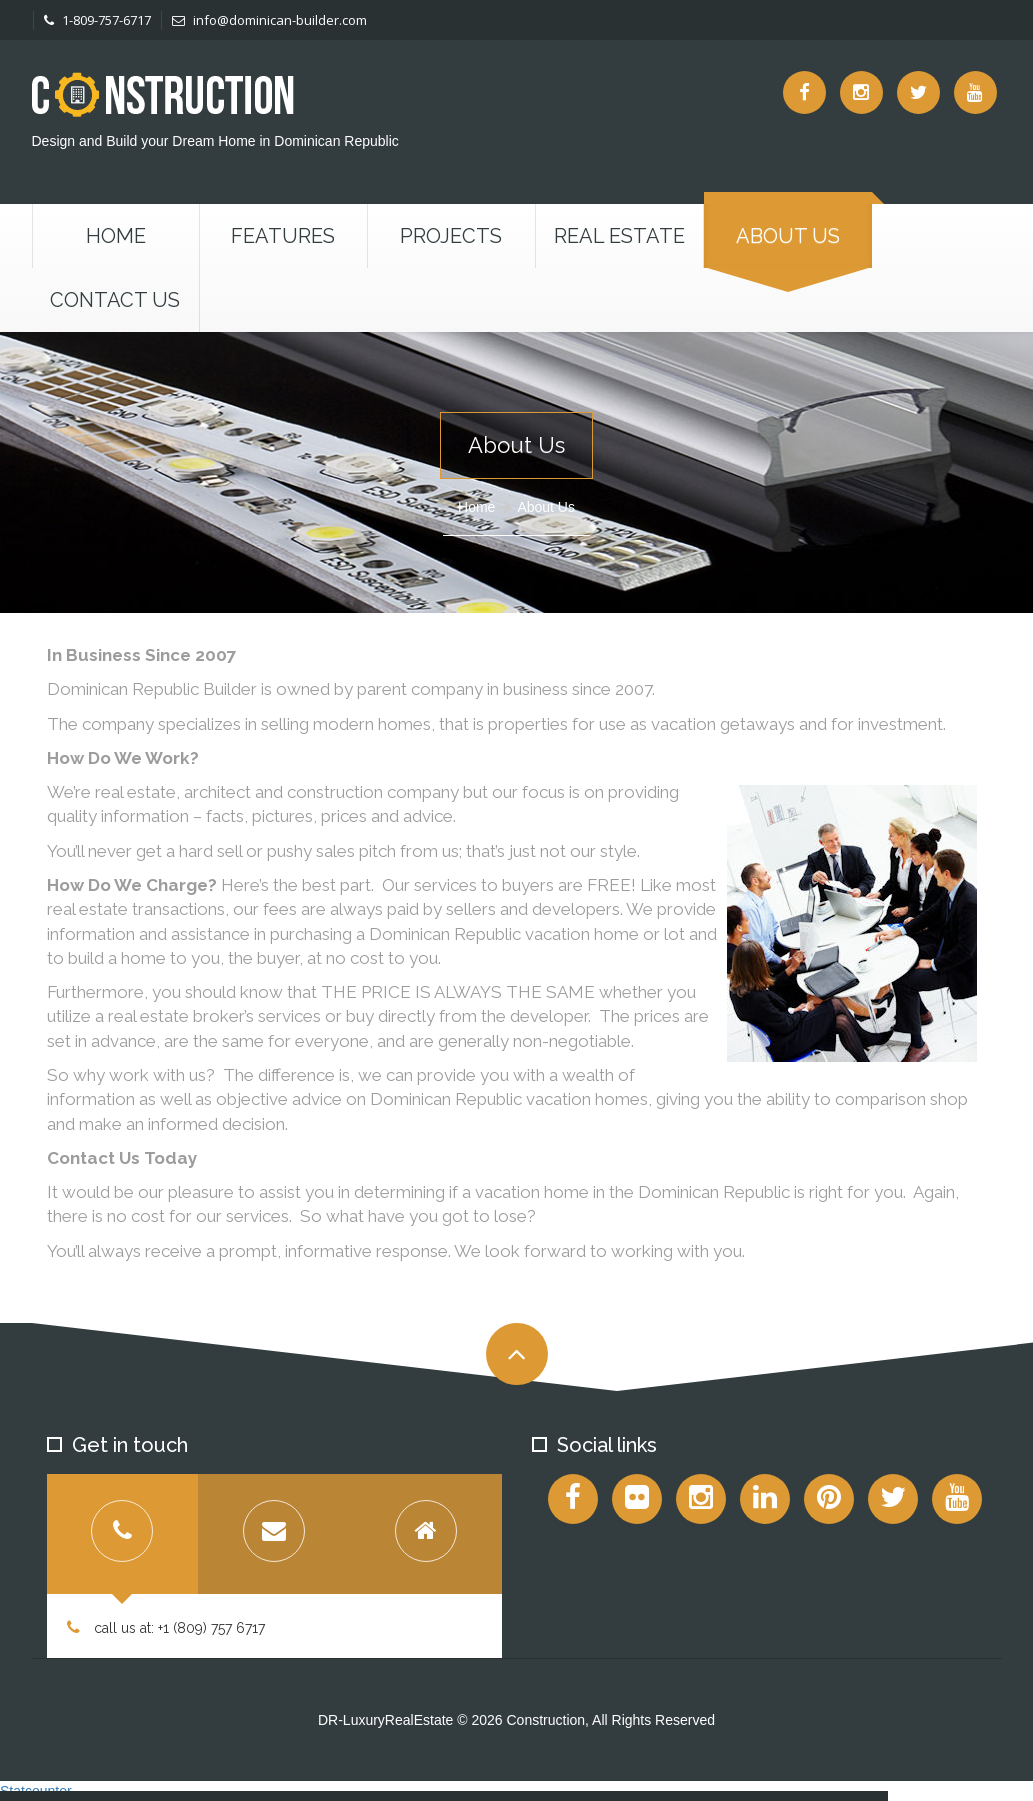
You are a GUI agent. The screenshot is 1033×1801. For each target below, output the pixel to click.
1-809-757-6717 (97, 20)
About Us (788, 236)
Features (283, 236)
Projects (451, 236)
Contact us (115, 300)
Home (116, 236)
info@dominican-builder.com (269, 20)
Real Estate (619, 236)
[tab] (123, 1534)
